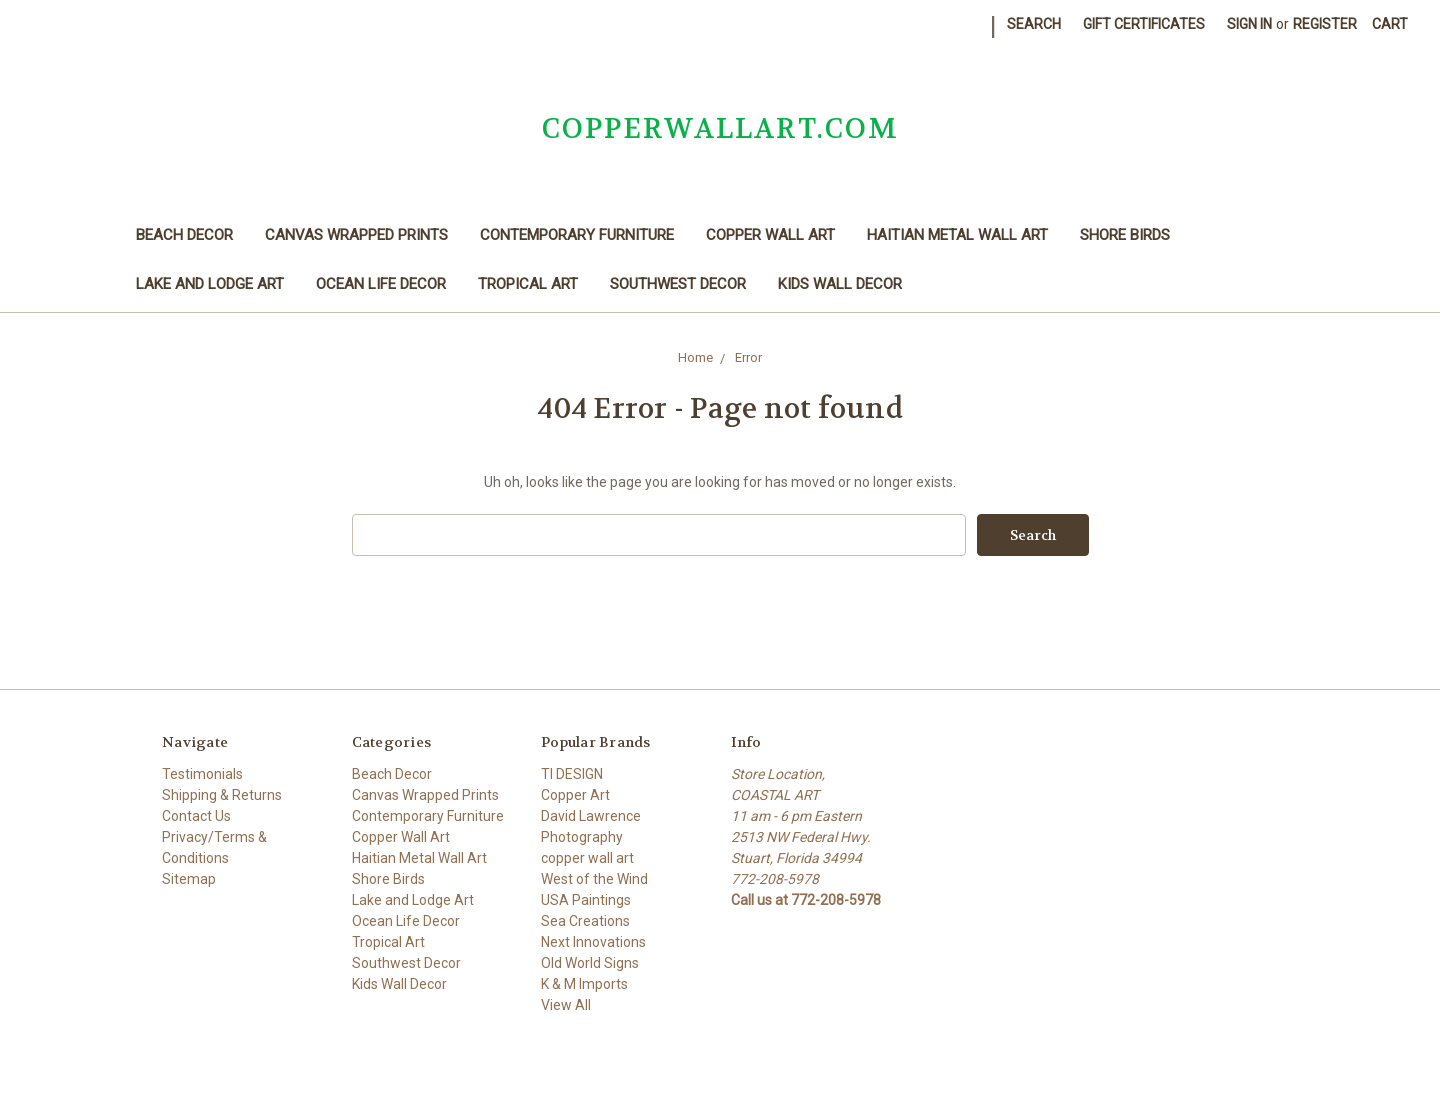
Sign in (1249, 24)
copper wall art (587, 858)
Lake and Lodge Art (210, 284)
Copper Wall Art (770, 235)
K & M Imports (584, 984)
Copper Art (575, 795)
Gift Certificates (1144, 24)
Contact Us (196, 816)
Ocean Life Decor (381, 284)
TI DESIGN (572, 774)
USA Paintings (586, 900)
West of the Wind (594, 879)
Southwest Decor (678, 284)
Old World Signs (590, 963)
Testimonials (202, 774)
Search (1034, 24)
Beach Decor (184, 235)
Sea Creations (585, 921)
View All (566, 1005)
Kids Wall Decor (840, 284)
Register (1325, 24)
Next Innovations (593, 942)
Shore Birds (1125, 235)
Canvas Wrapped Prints (356, 235)
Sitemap (189, 879)
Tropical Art (528, 284)
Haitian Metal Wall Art (957, 235)
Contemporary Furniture (577, 235)
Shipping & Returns (222, 795)
